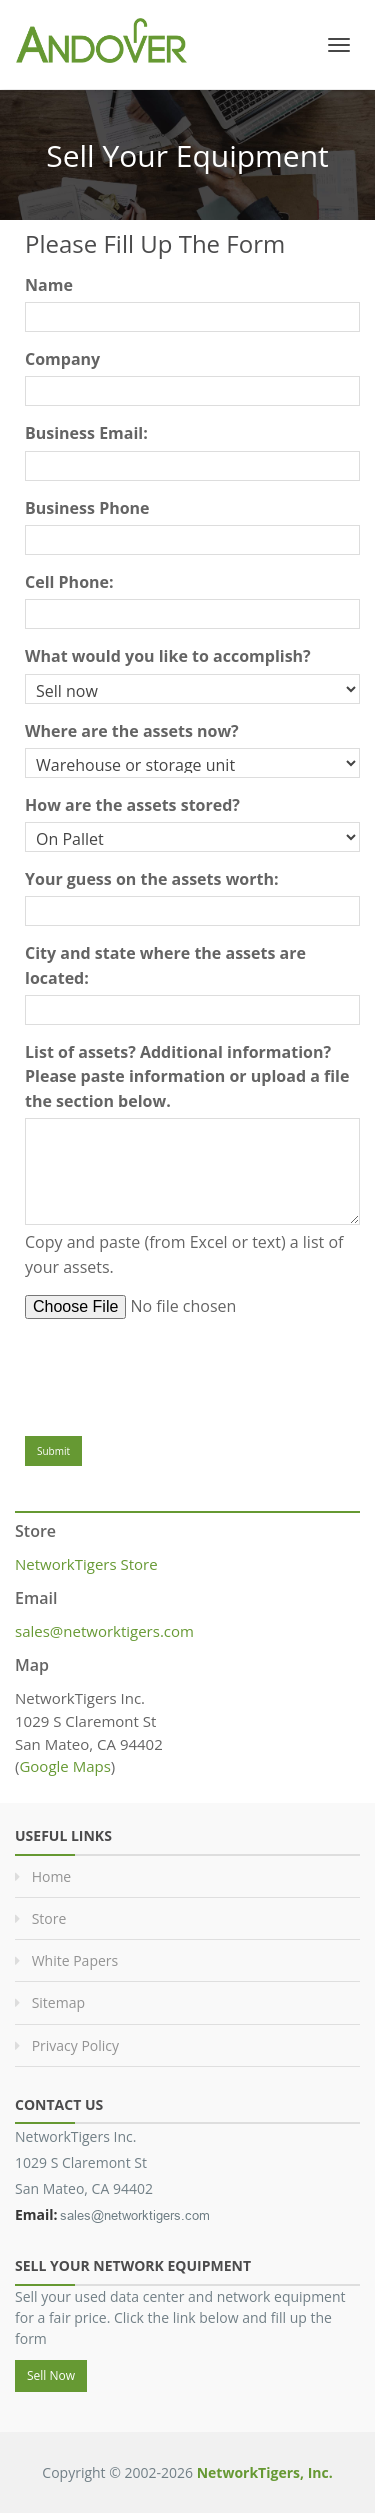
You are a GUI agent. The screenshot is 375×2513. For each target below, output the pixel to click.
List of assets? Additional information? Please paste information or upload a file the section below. (187, 1076)
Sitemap (58, 2002)
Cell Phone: (69, 582)
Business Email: (86, 433)
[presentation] (177, 1373)
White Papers (75, 1960)
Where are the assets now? (132, 731)
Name (49, 285)
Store (49, 1918)
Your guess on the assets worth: (152, 879)
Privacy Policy (75, 2045)
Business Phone (87, 508)
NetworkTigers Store (86, 1564)
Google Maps (64, 1766)
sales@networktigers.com (104, 1631)
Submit (53, 1451)
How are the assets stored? (132, 805)
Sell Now (51, 2375)
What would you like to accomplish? (168, 656)
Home (52, 1876)
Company (62, 359)
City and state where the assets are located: (165, 965)
